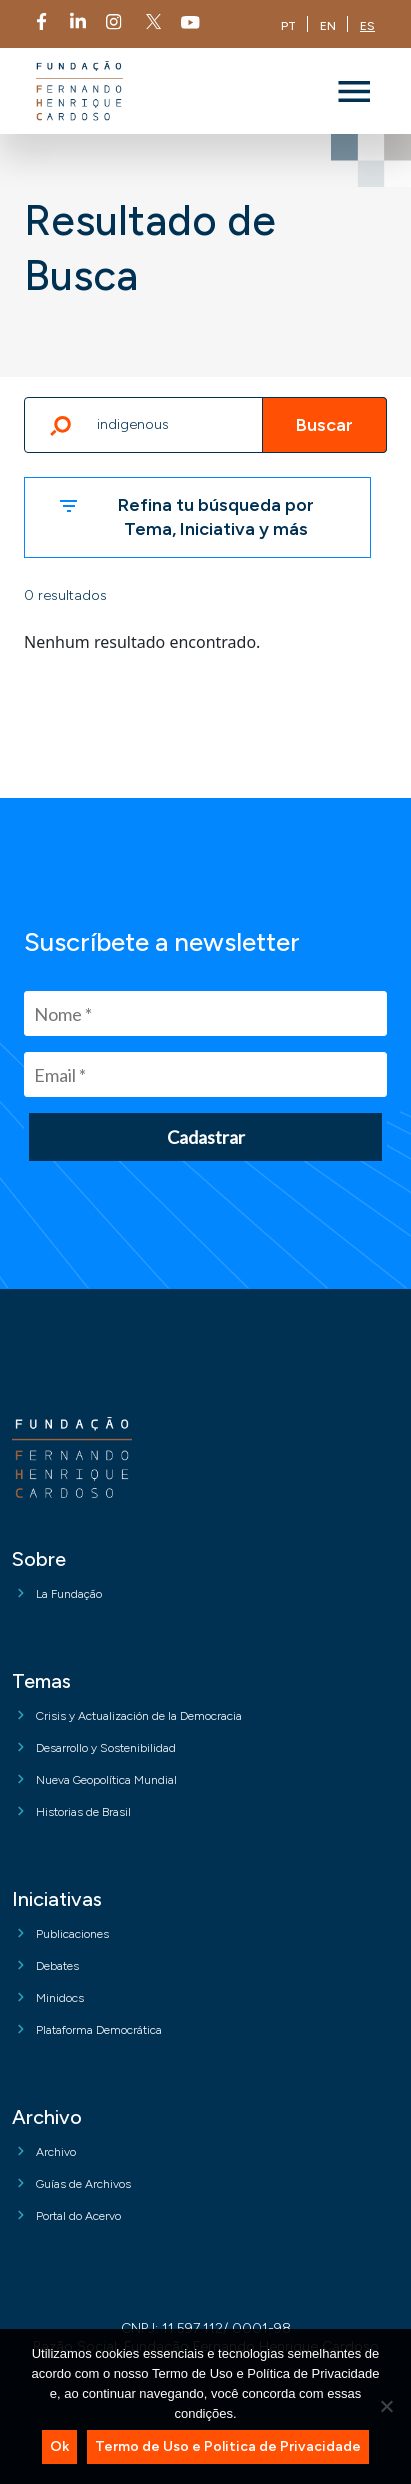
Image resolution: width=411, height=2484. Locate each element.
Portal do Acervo (78, 2216)
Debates (57, 1966)
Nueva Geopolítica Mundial (106, 1780)
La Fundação (69, 1594)
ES (367, 26)
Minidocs (60, 1998)
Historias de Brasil (83, 1812)
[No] (386, 2406)
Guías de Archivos (83, 2184)
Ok (59, 2446)
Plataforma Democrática (99, 2030)
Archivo (56, 2152)
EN (328, 26)
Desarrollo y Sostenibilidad (106, 1748)
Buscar (324, 425)
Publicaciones (72, 1934)
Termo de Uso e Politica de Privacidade (228, 2446)
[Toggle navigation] (354, 91)
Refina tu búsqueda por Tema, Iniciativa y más (216, 516)
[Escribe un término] (205, 425)
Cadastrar (206, 1137)
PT (288, 26)
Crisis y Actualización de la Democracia (139, 1716)
